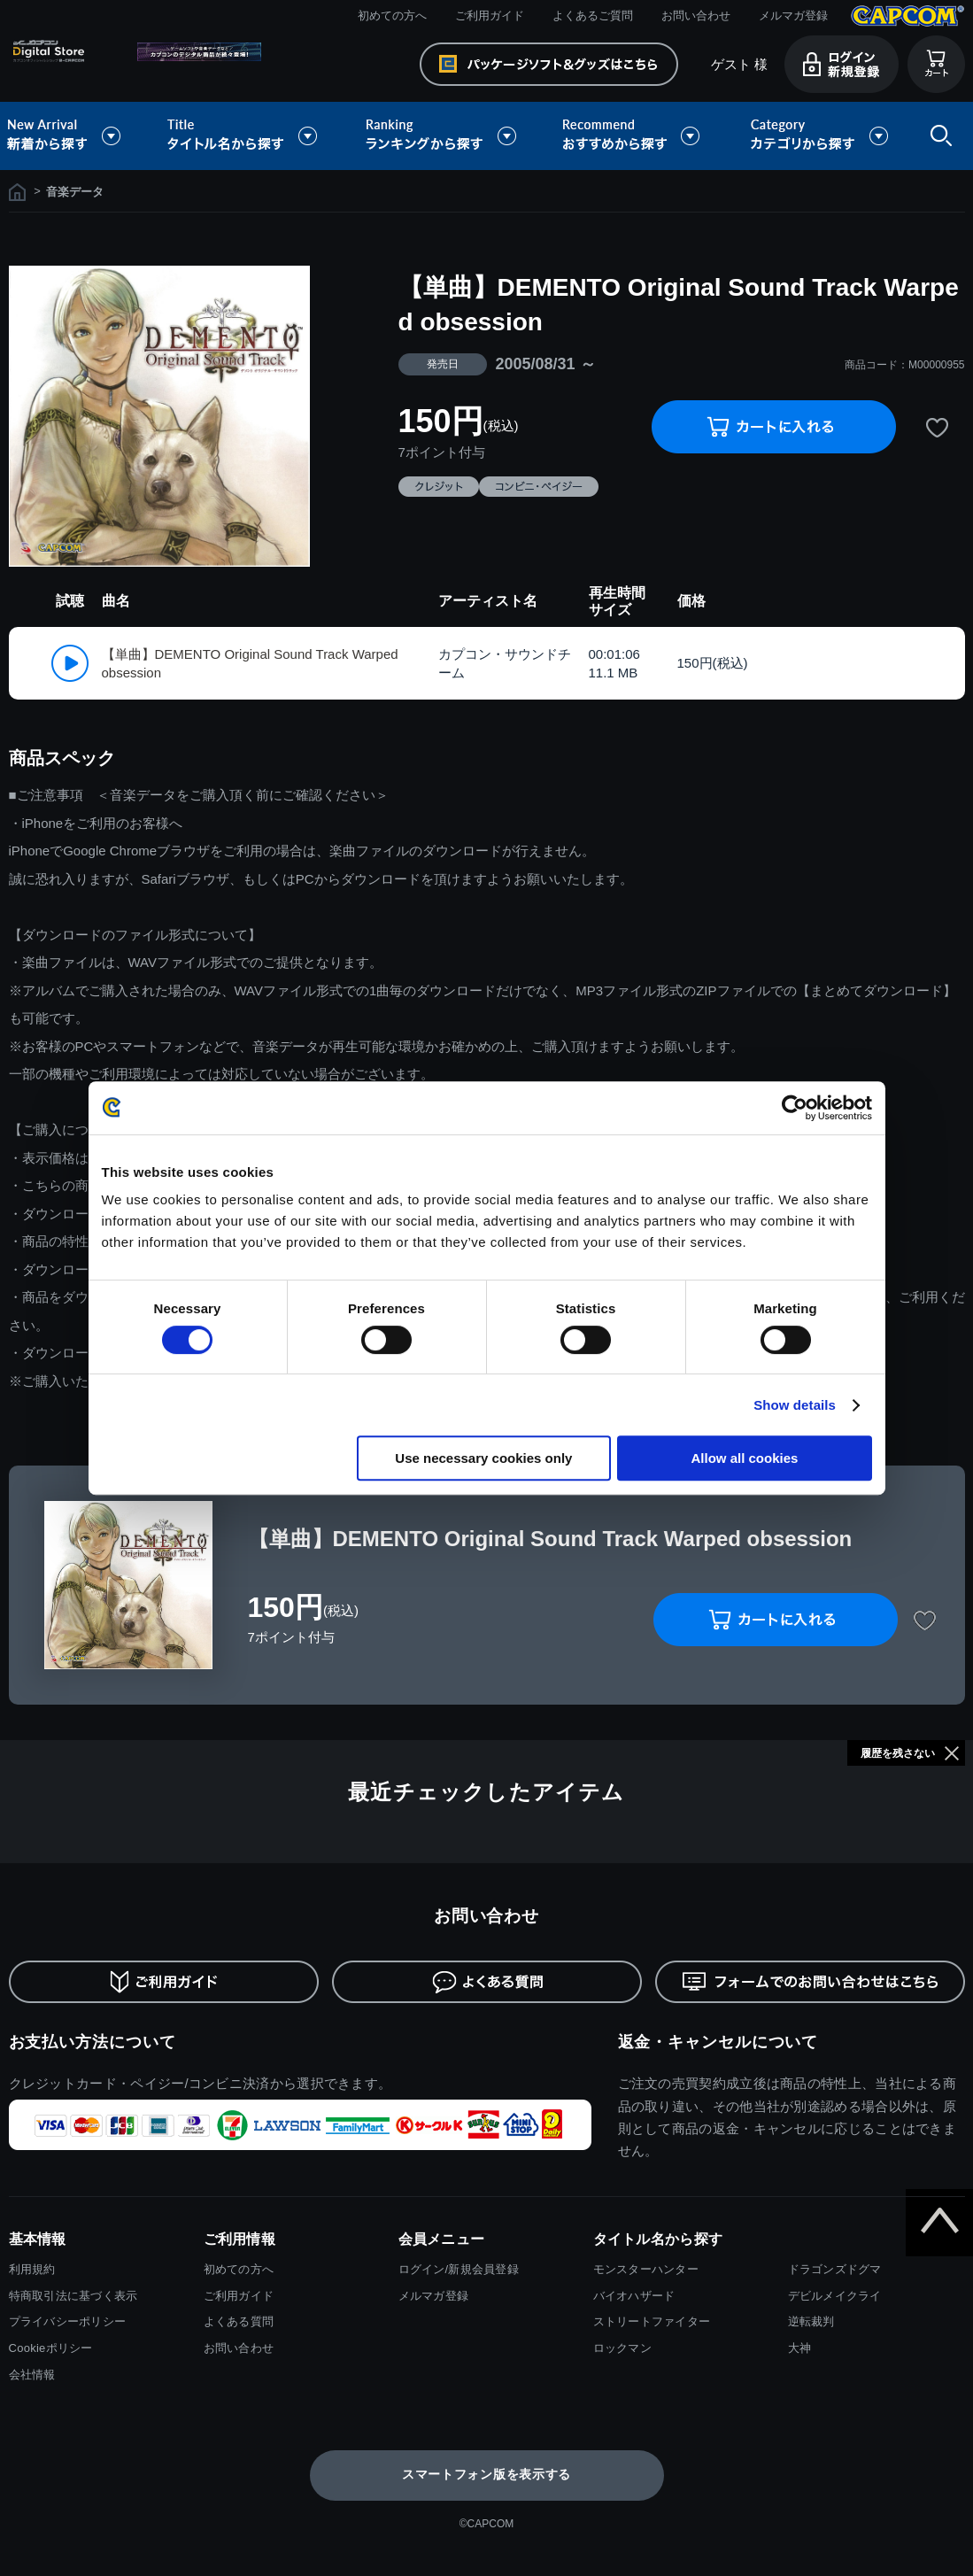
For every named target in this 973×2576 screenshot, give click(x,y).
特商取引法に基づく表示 (73, 2295)
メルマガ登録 (793, 15)
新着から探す (76, 136)
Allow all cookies (745, 1458)
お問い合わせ (695, 15)
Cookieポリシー (51, 2348)
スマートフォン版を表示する (486, 2474)
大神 (800, 2348)
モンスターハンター (646, 2269)
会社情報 (32, 2374)
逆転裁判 (811, 2321)
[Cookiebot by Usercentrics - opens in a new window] (794, 1108)
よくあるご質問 (592, 15)
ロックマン (622, 2348)
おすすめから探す (634, 136)
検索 (937, 136)
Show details (794, 1404)
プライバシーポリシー (68, 2321)
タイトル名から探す (244, 136)
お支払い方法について (92, 2042)
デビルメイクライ (835, 2295)
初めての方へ (392, 15)
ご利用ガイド (489, 15)
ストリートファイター (652, 2321)
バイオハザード (634, 2295)
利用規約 (32, 2269)
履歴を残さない (898, 1753)
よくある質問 (239, 2321)
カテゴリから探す (819, 136)
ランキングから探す (443, 136)
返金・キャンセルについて (718, 2042)
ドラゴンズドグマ (835, 2269)
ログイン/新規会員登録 (458, 2269)
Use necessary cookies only (483, 1458)
